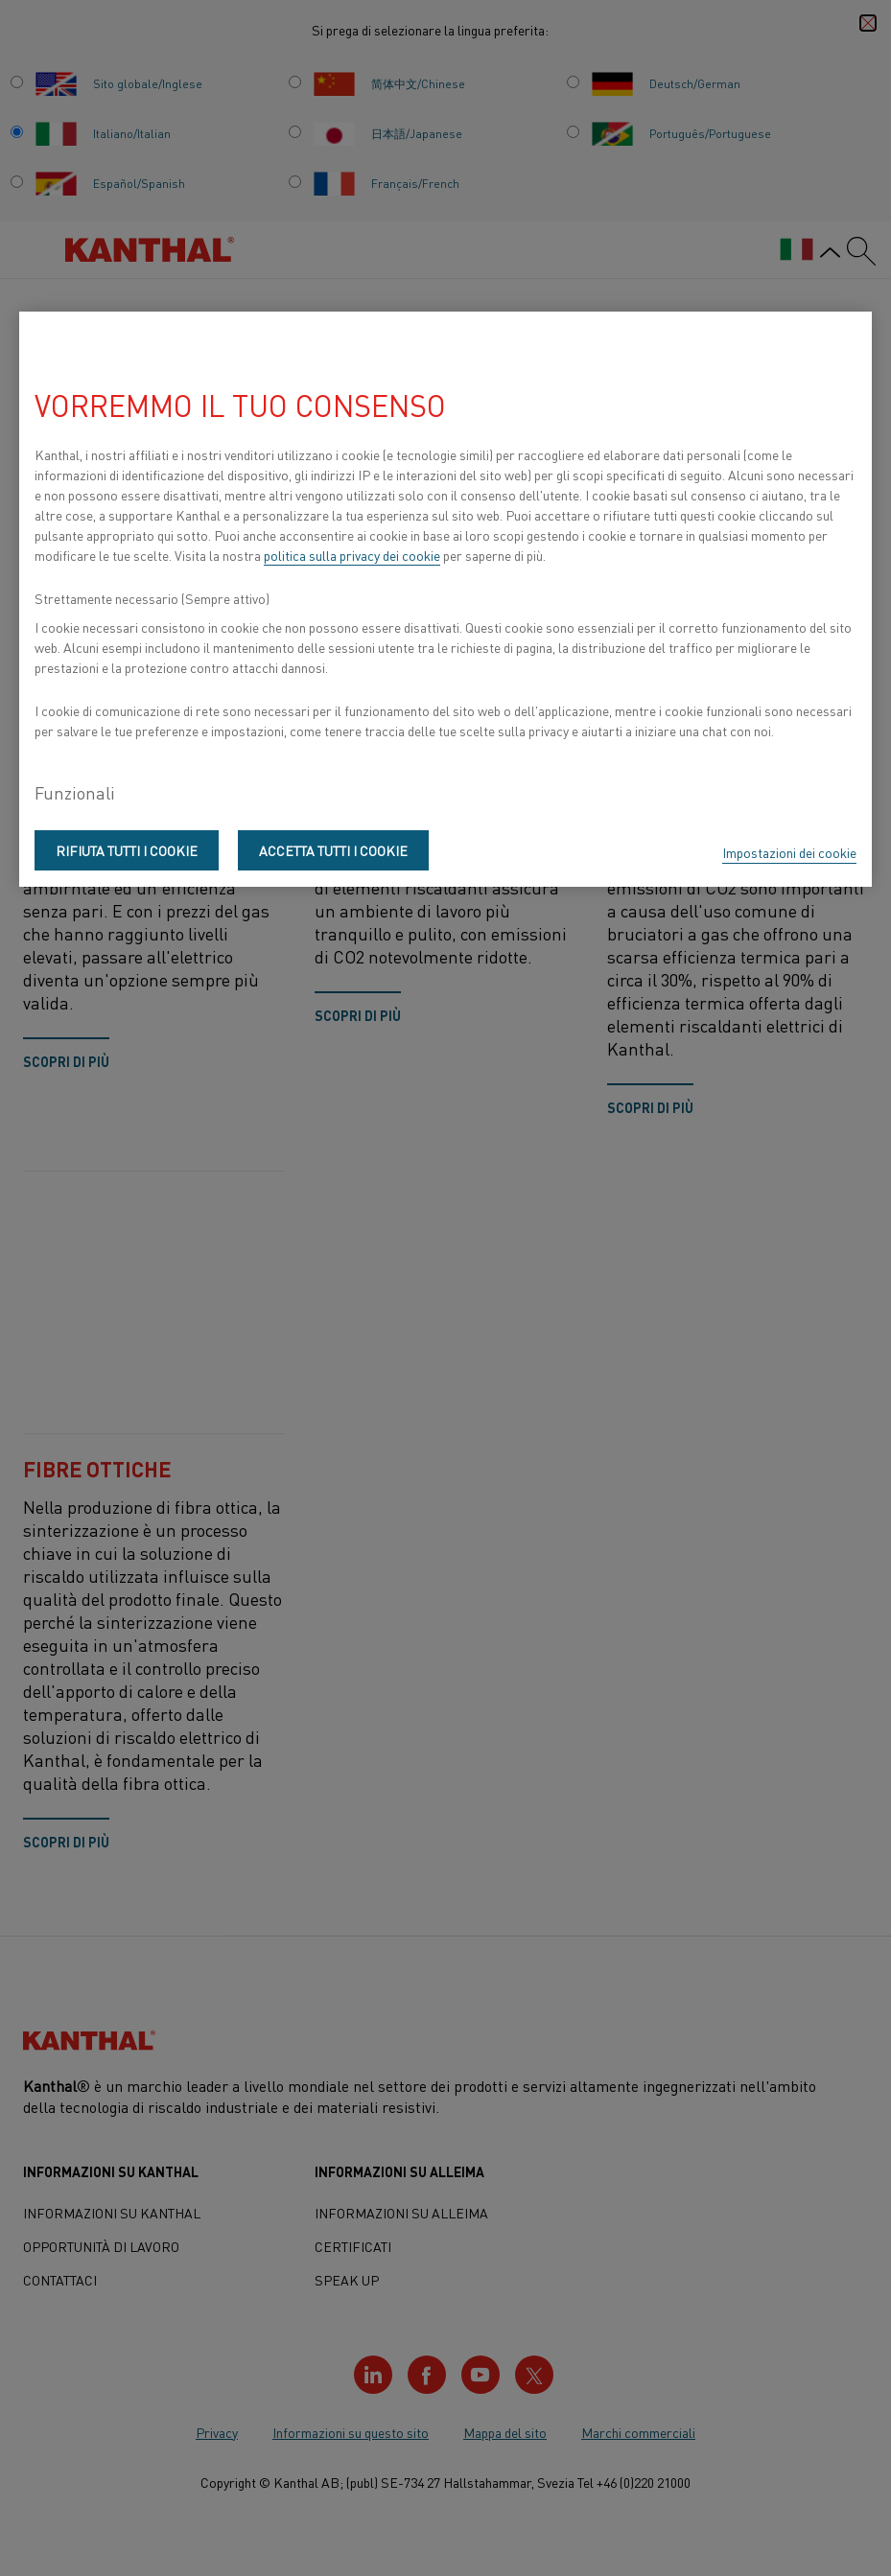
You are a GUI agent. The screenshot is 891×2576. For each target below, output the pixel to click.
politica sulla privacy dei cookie (352, 555)
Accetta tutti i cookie (333, 850)
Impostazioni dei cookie (789, 852)
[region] (445, 599)
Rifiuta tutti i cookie (127, 850)
